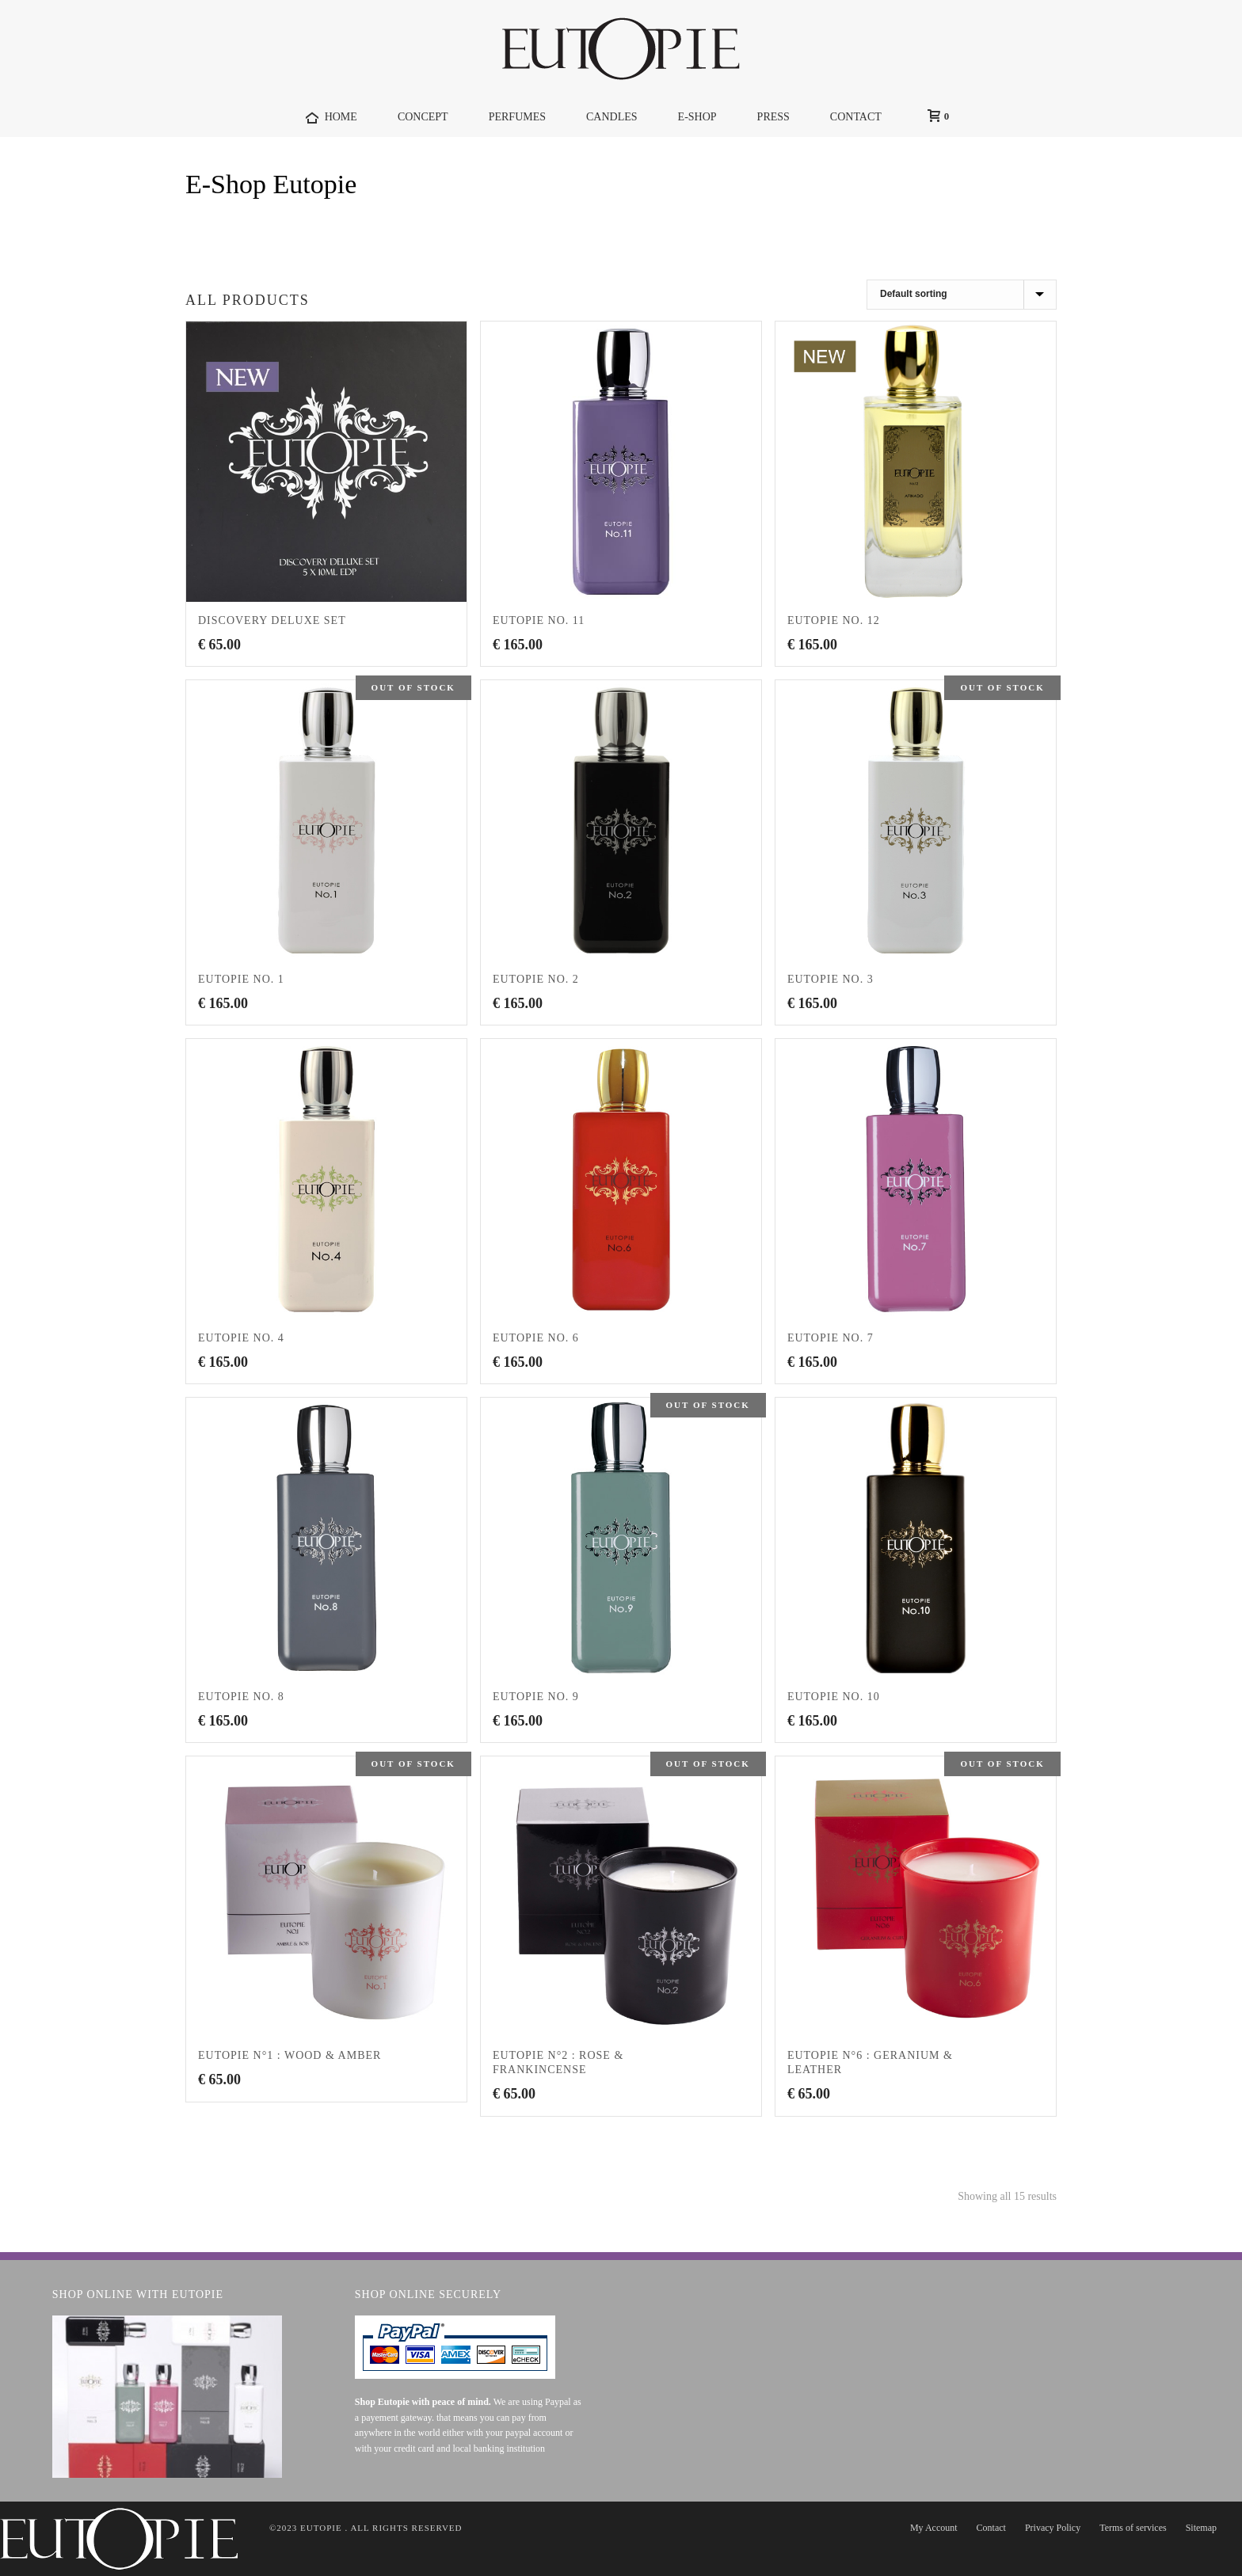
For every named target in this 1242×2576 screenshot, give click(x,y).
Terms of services (1132, 2527)
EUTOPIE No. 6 (536, 1338)
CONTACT (856, 117)
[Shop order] (962, 295)
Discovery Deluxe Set (272, 620)
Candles (612, 117)
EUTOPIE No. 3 (830, 979)
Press (773, 117)
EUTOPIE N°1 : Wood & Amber (289, 2055)
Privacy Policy (1052, 2527)
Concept (423, 117)
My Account (934, 2527)
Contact (991, 2527)
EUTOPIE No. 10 (833, 1697)
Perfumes (517, 117)
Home (998, 225)
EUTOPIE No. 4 (241, 1338)
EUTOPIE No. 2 (536, 979)
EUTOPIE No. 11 (539, 620)
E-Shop (697, 117)
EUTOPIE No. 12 (833, 620)
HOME (331, 117)
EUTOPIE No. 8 (241, 1697)
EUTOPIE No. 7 (830, 1338)
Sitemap (1201, 2527)
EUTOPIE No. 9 (536, 1697)
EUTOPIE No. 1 (241, 979)
